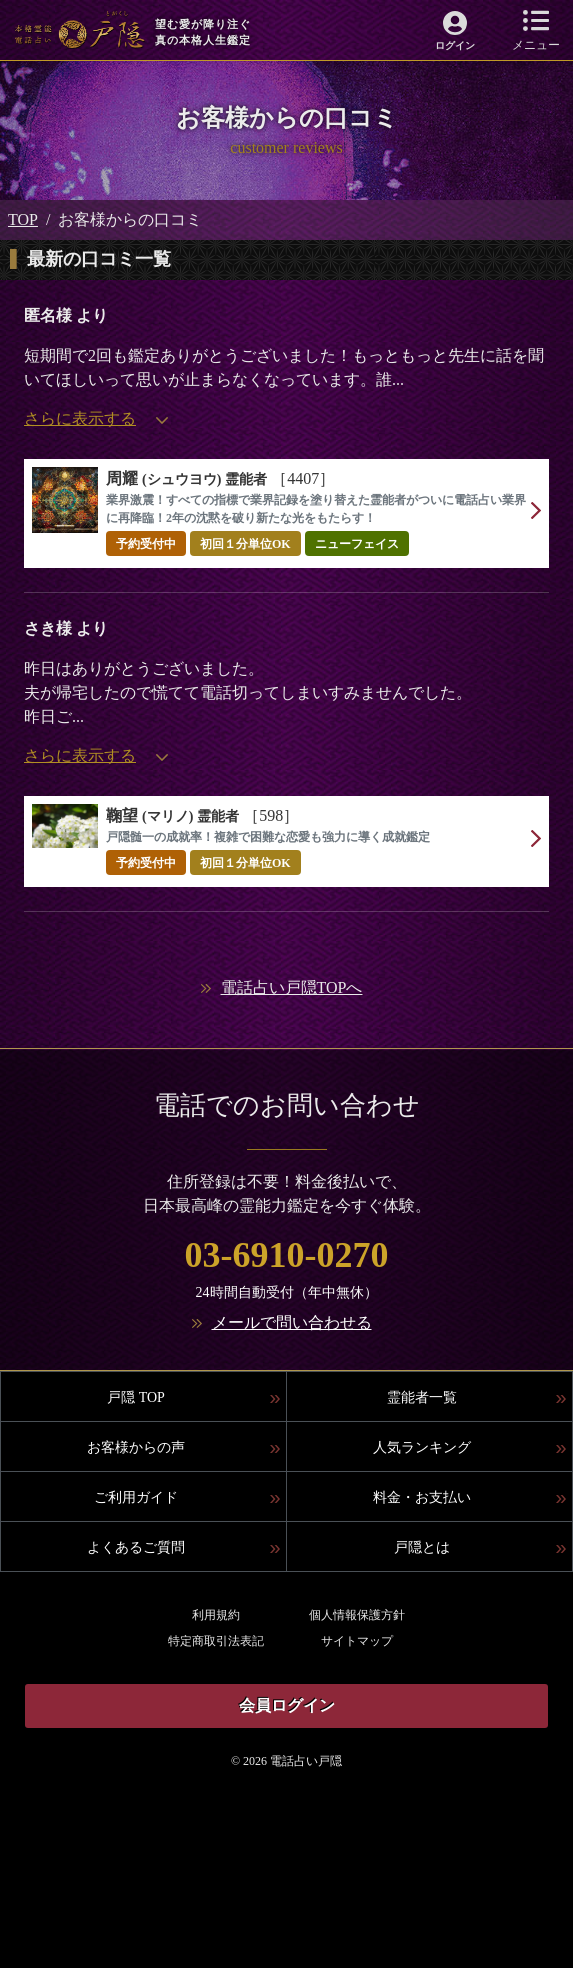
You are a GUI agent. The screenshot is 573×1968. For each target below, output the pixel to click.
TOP (23, 219)
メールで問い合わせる (292, 1322)
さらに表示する (96, 418)
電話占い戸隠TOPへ (292, 987)
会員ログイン (287, 1705)
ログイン (455, 45)
